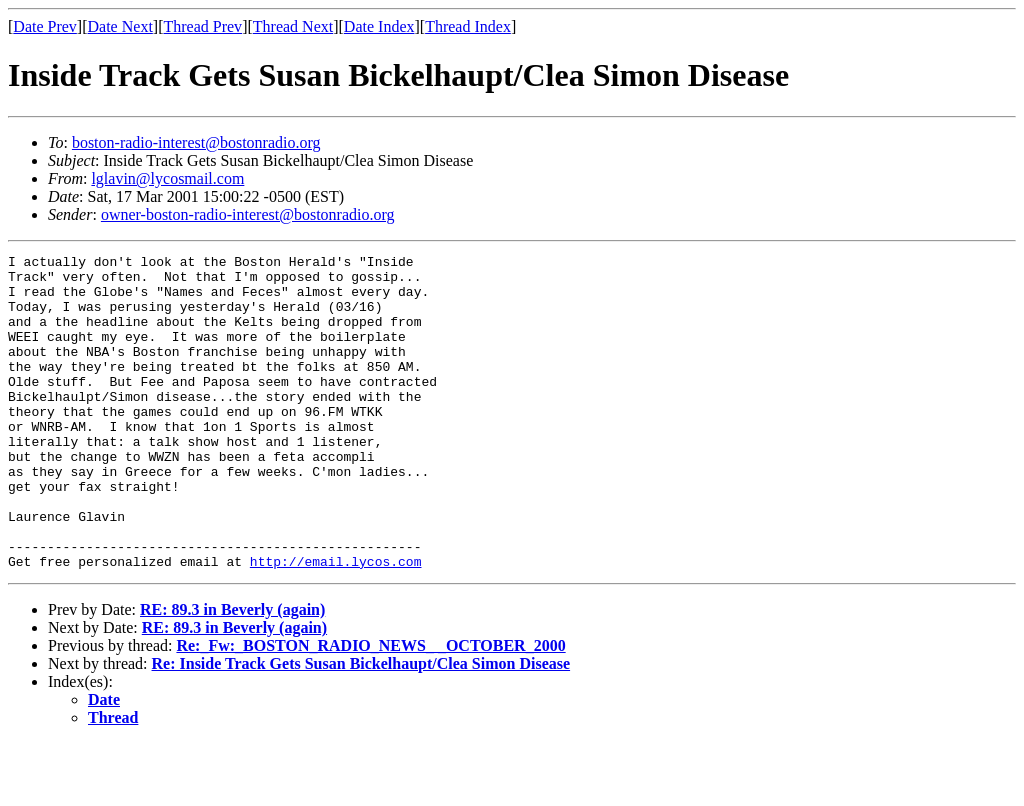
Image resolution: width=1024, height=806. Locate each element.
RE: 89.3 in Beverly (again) (232, 672)
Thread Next (293, 26)
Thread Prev (202, 26)
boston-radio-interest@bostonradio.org (196, 142)
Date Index (379, 26)
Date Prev (45, 26)
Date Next (120, 26)
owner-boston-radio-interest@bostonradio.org (248, 214)
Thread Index (468, 26)
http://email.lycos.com (336, 624)
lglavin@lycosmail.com (167, 178)
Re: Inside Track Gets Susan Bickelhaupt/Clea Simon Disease (361, 726)
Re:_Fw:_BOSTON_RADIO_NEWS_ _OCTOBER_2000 (370, 708)
